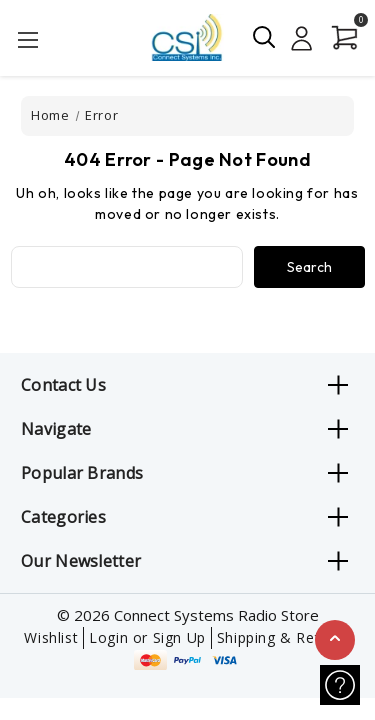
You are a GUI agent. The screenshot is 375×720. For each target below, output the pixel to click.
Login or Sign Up (147, 637)
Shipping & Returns (284, 637)
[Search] (265, 37)
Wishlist (51, 637)
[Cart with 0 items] (341, 38)
